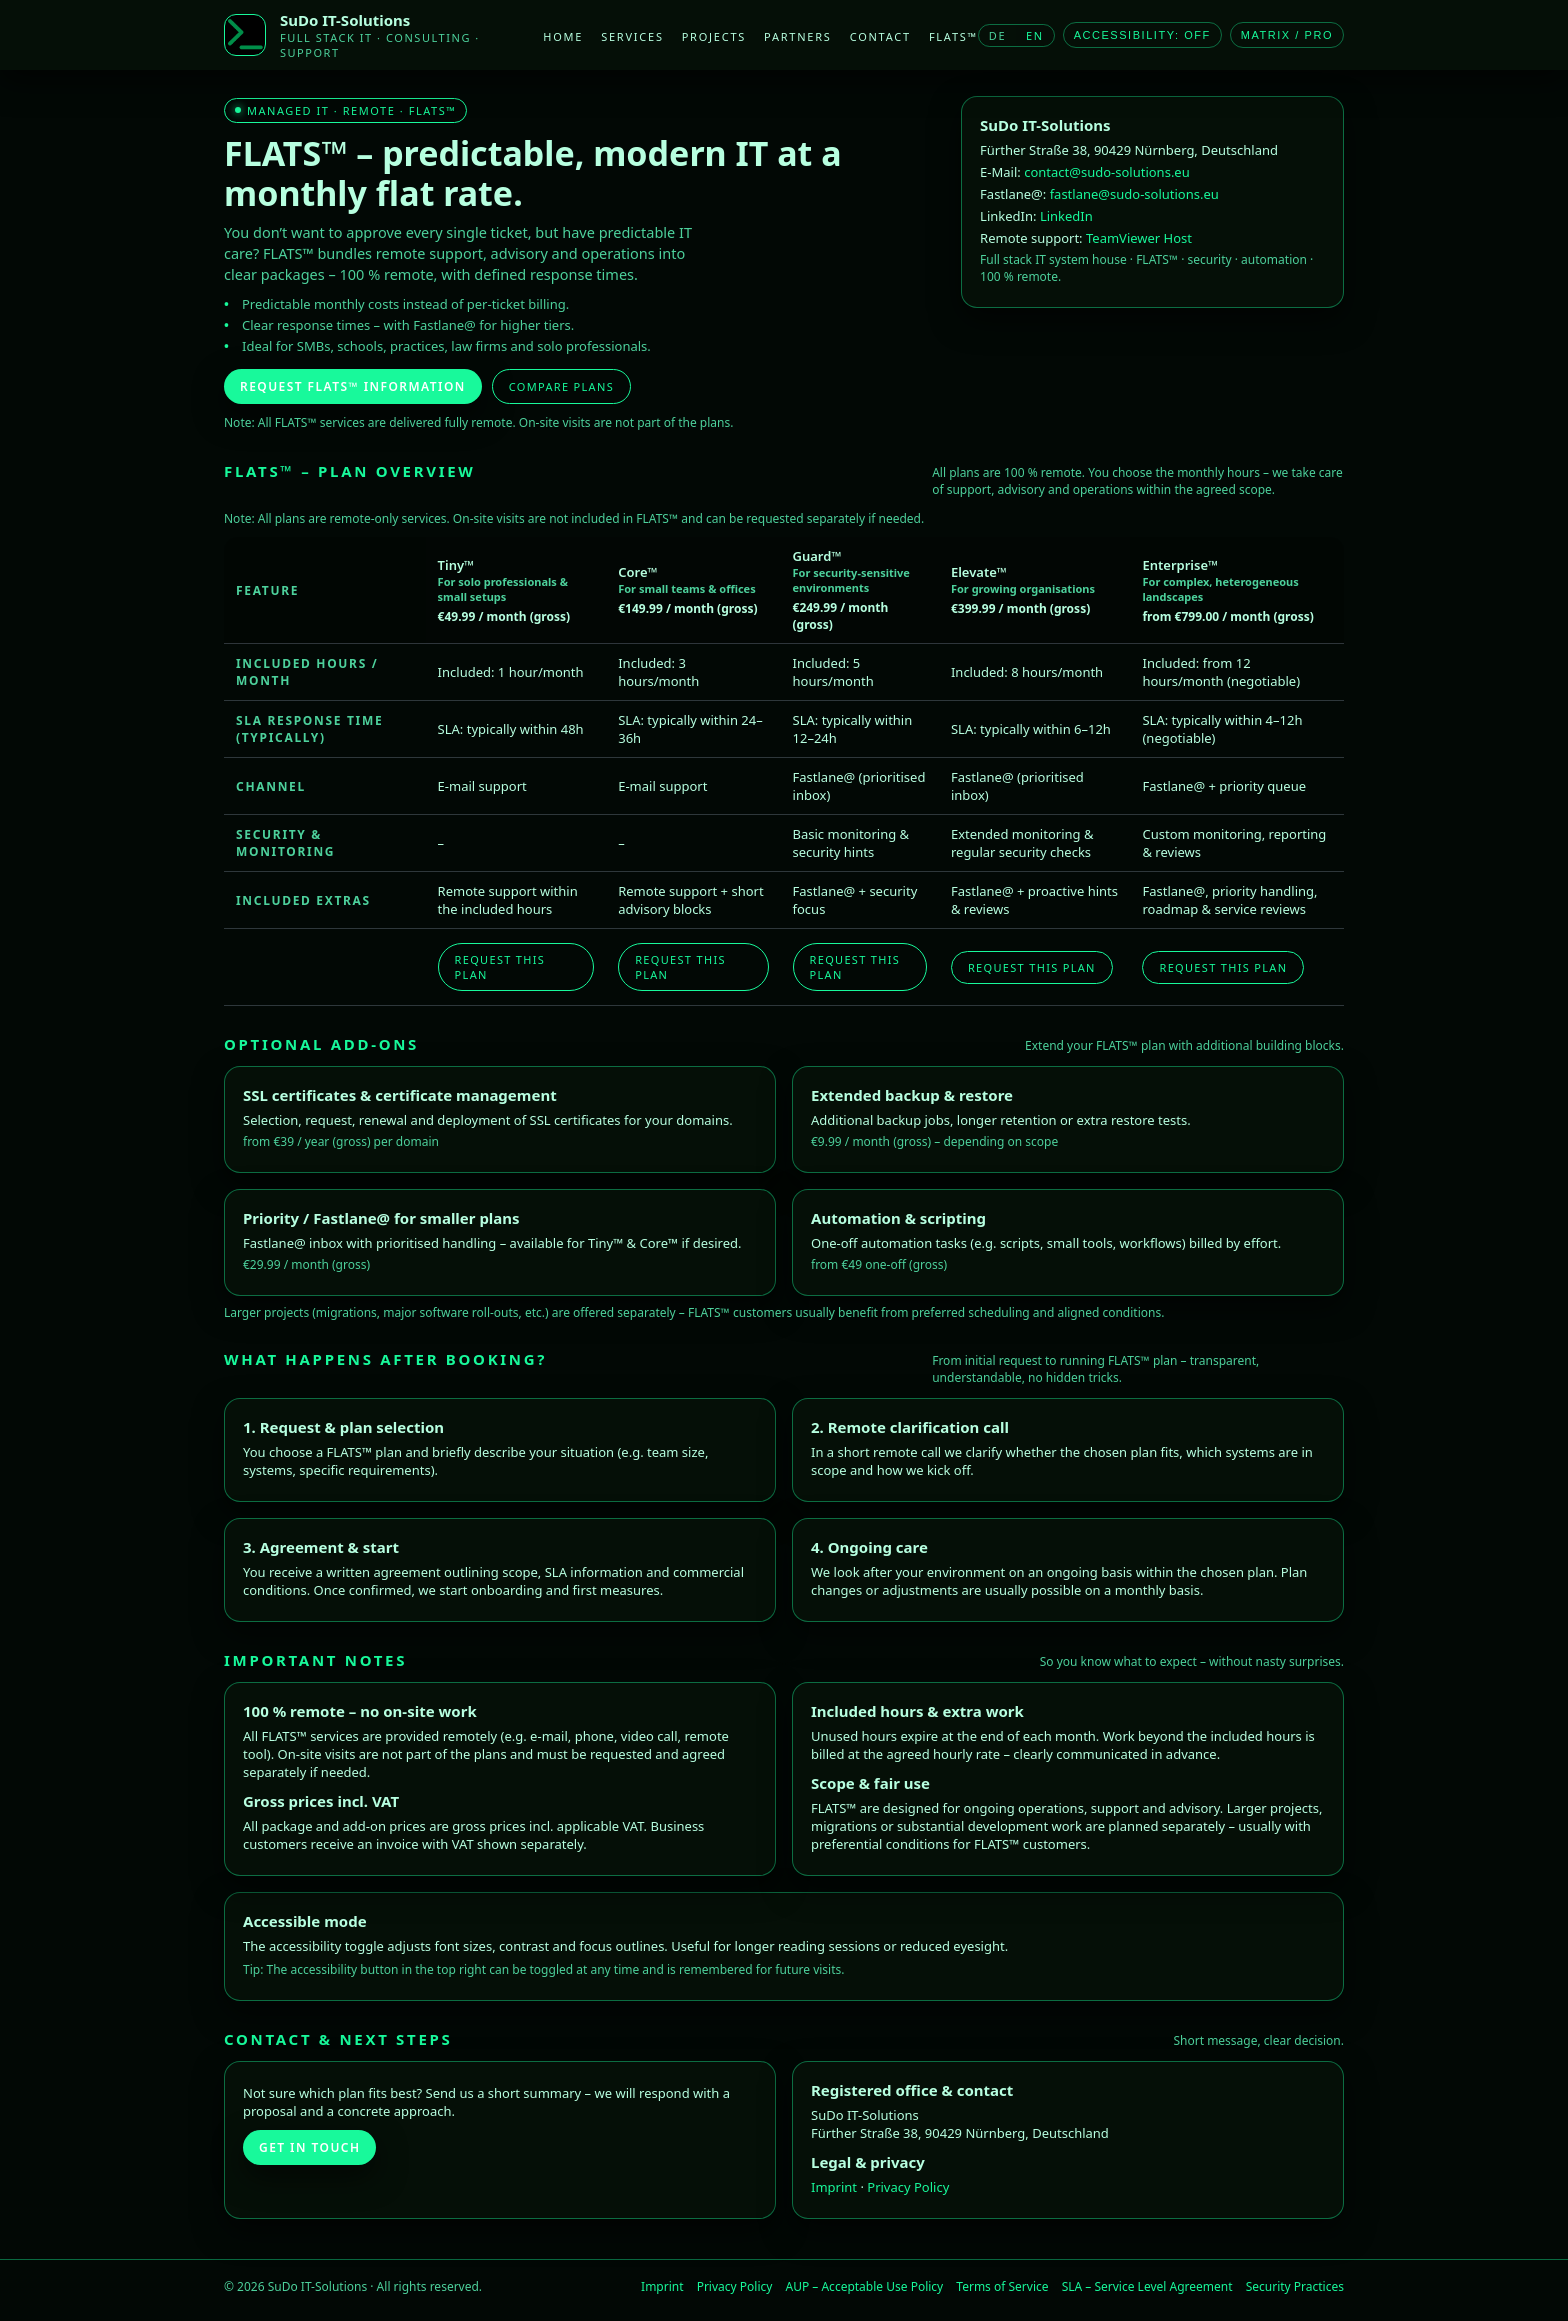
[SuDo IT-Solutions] (245, 35)
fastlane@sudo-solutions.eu (1134, 194)
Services (632, 36)
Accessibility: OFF (1142, 35)
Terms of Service (1003, 2286)
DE (997, 35)
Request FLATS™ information (353, 386)
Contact (880, 36)
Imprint (835, 2187)
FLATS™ (953, 36)
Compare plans (561, 386)
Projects (714, 36)
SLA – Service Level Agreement (1149, 2286)
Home (563, 36)
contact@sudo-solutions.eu (1107, 172)
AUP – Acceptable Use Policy (866, 2286)
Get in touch (309, 2147)
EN (1035, 35)
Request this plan (500, 967)
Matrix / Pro (1287, 35)
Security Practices (1295, 2286)
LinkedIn (1066, 216)
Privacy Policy (908, 2187)
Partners (798, 36)
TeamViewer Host (1139, 238)
